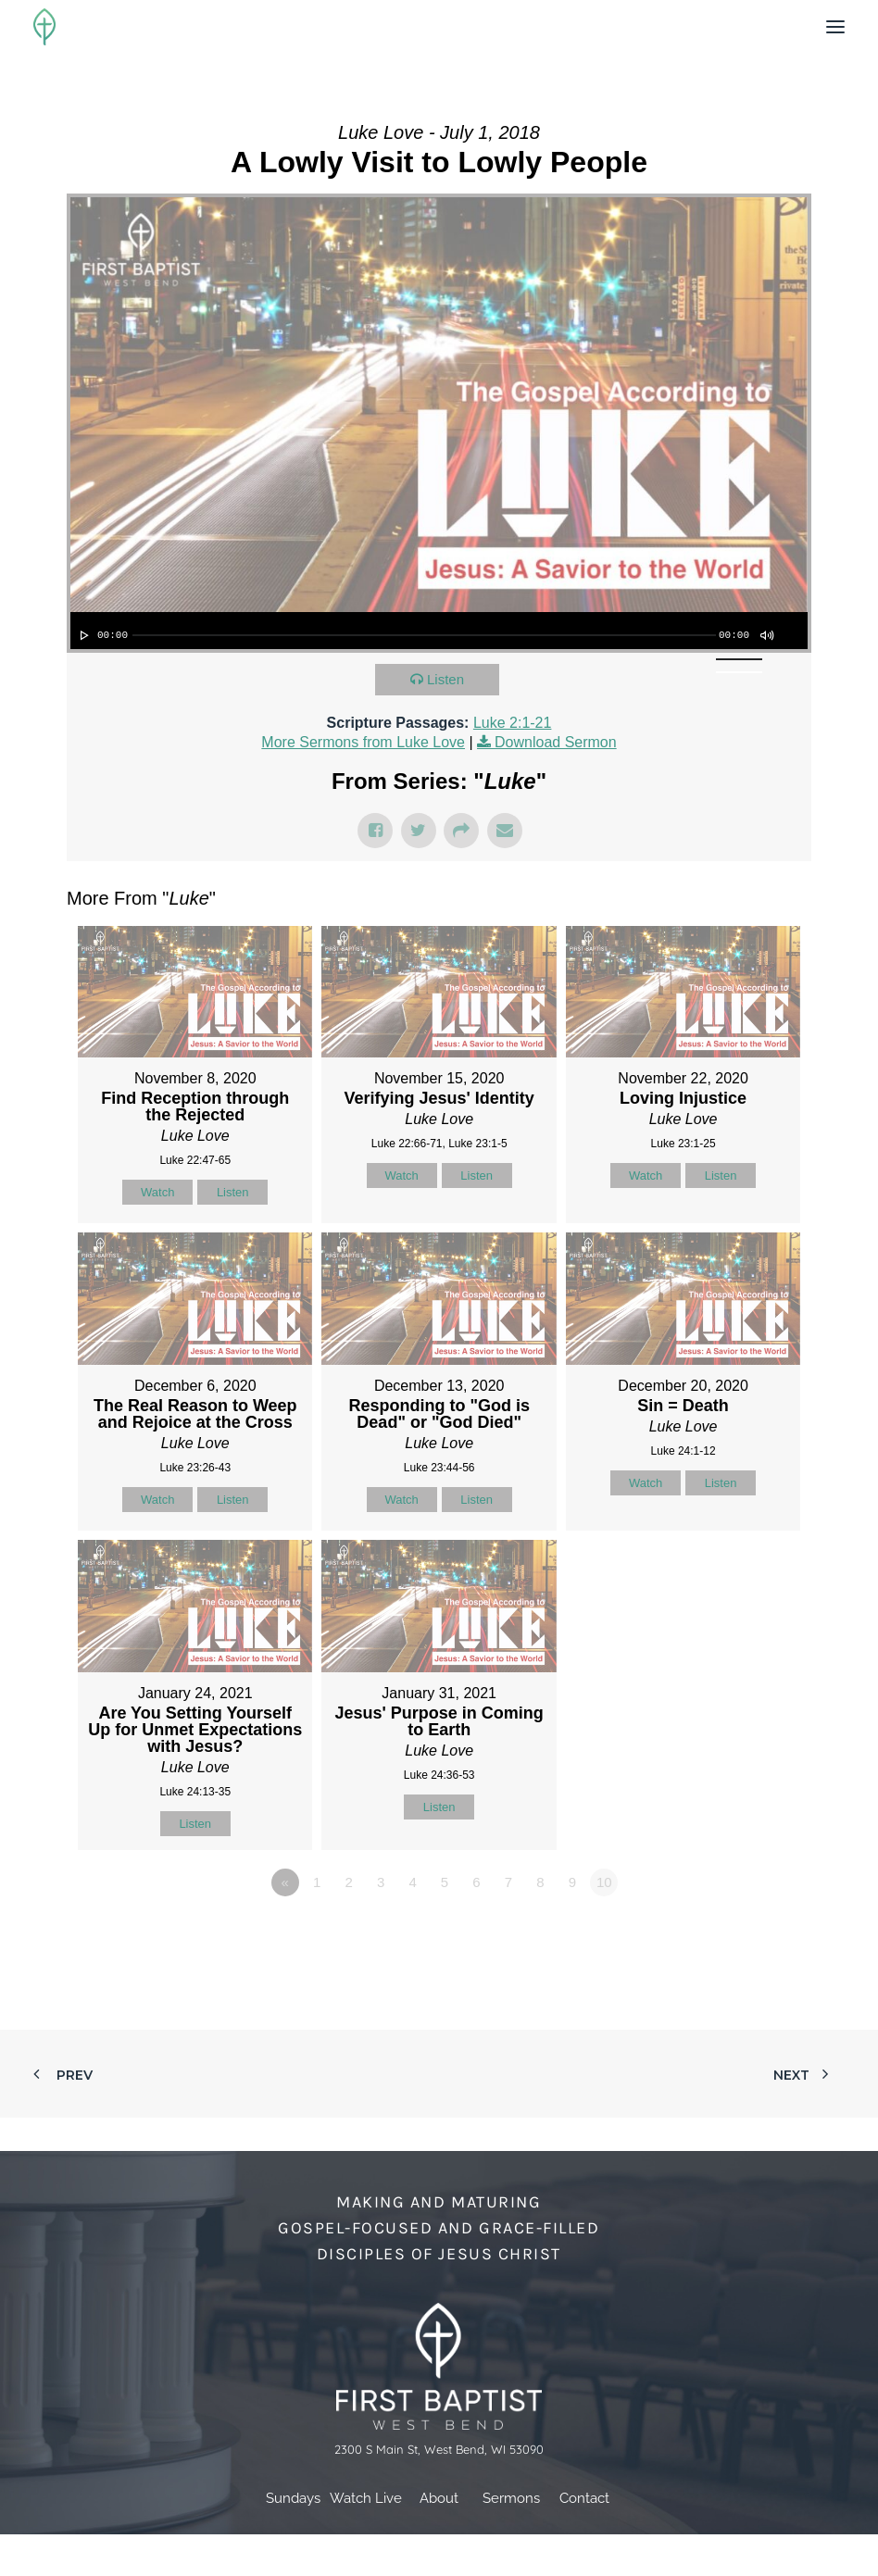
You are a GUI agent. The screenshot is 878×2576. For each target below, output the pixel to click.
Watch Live (366, 2498)
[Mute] (766, 635)
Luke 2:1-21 (512, 723)
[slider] (424, 635)
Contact (584, 2498)
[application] (439, 630)
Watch (157, 1192)
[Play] (82, 635)
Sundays (293, 2498)
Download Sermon (556, 742)
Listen (445, 679)
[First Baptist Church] (44, 26)
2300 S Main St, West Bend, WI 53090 (439, 2449)
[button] (835, 27)
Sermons (511, 2498)
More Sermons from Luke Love (363, 742)
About (439, 2498)
